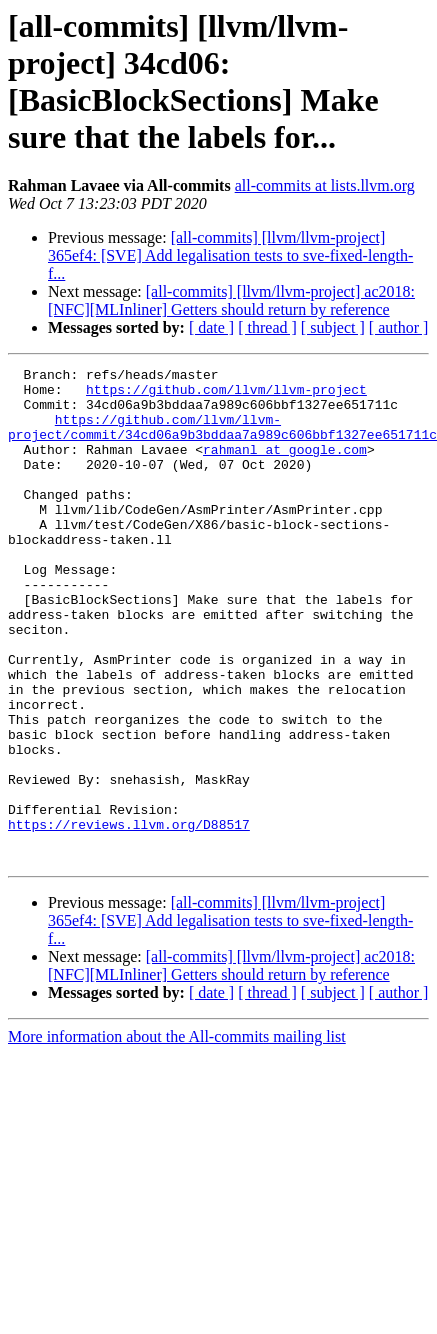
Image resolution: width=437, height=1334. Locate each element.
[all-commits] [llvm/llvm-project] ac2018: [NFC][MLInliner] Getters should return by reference (231, 300)
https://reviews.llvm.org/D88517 (129, 917)
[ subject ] (333, 327)
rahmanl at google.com (285, 467)
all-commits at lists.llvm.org (325, 185)
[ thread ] (267, 327)
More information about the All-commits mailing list (177, 1135)
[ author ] (399, 327)
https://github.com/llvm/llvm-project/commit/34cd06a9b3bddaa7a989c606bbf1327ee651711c (222, 440)
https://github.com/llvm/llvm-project (226, 395)
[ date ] (211, 327)
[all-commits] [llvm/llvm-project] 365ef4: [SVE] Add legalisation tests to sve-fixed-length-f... (230, 255)
